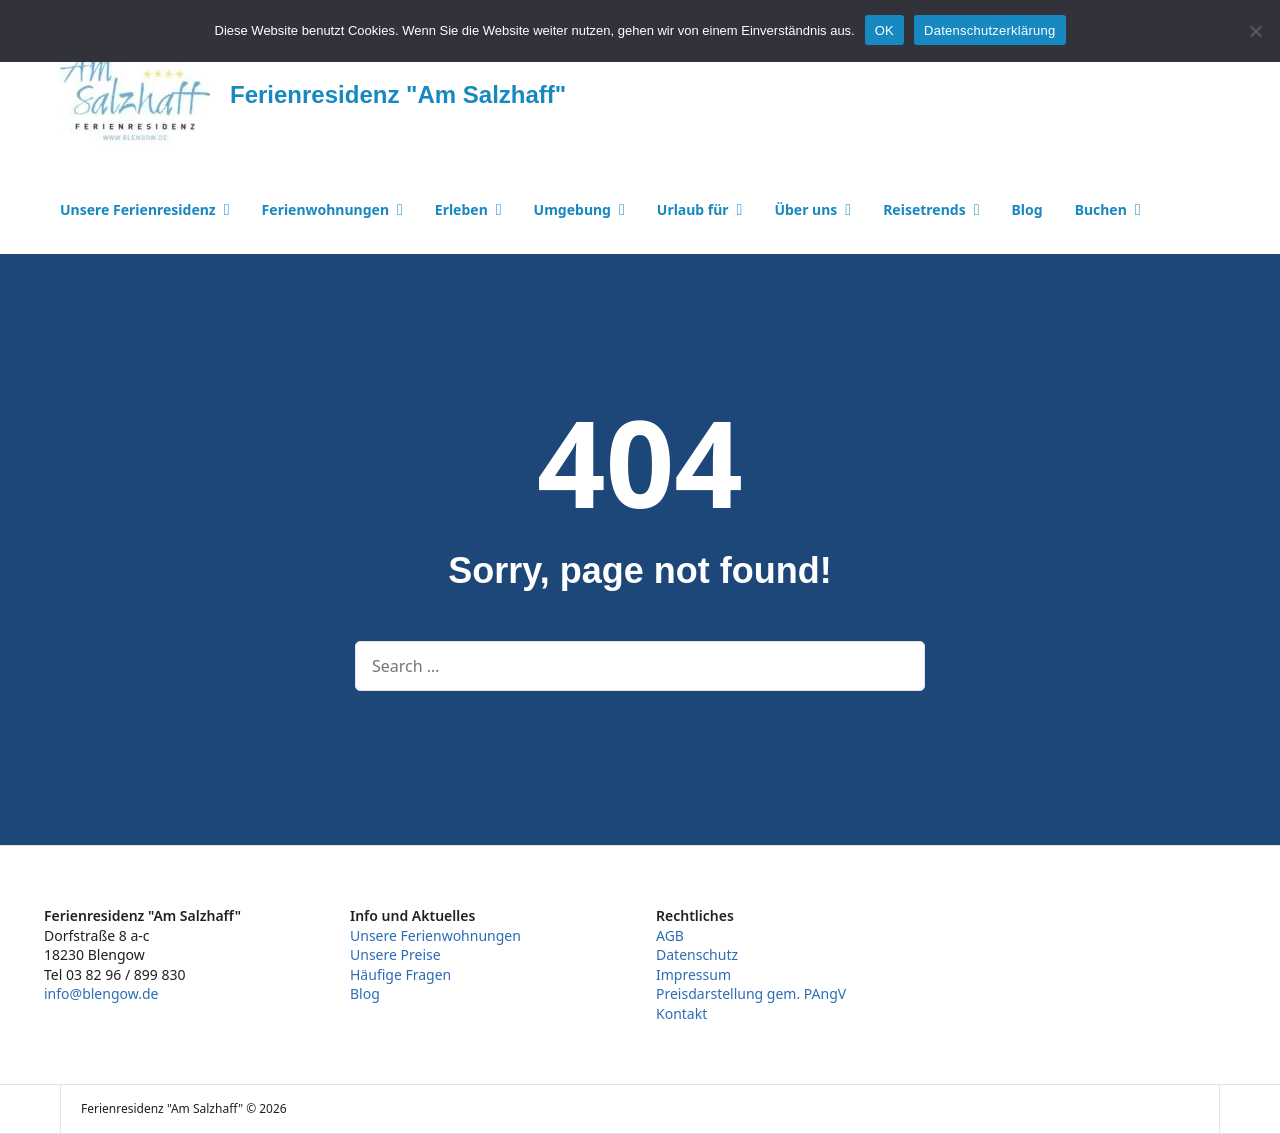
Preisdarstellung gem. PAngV (751, 993)
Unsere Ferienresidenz (138, 209)
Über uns (805, 209)
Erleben (461, 209)
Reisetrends (924, 209)
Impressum (693, 974)
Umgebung (572, 209)
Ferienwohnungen (325, 209)
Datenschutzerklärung (989, 30)
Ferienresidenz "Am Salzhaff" (398, 94)
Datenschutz (697, 954)
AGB (670, 935)
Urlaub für (693, 209)
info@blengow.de (101, 993)
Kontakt (681, 1013)
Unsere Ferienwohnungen (435, 935)
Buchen (1101, 209)
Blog (1027, 209)
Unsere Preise (395, 954)
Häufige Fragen (400, 974)
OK (884, 30)
